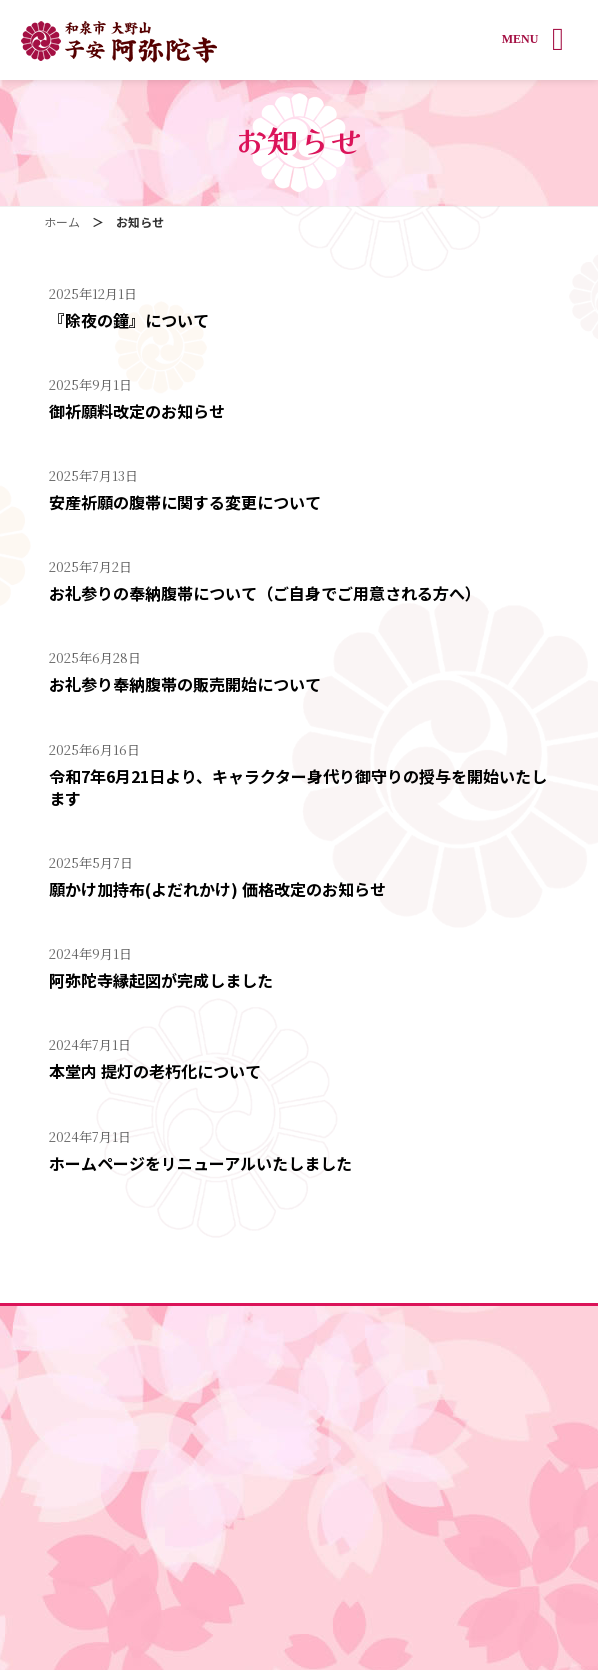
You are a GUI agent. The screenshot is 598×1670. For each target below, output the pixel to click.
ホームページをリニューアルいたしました (200, 1163)
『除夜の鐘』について (129, 320)
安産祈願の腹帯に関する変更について (185, 502)
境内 (299, 1360)
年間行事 (299, 1545)
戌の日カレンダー (299, 1508)
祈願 (299, 1397)
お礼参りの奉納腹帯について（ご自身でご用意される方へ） (265, 593)
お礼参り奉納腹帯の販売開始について (185, 684)
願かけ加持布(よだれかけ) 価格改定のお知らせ (217, 889)
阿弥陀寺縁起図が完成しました (161, 980)
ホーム (299, 1323)
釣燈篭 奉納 (299, 1471)
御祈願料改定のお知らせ (137, 411)
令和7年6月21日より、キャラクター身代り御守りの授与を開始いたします (298, 787)
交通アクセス (299, 1582)
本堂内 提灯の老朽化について (155, 1071)
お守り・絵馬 (299, 1434)
